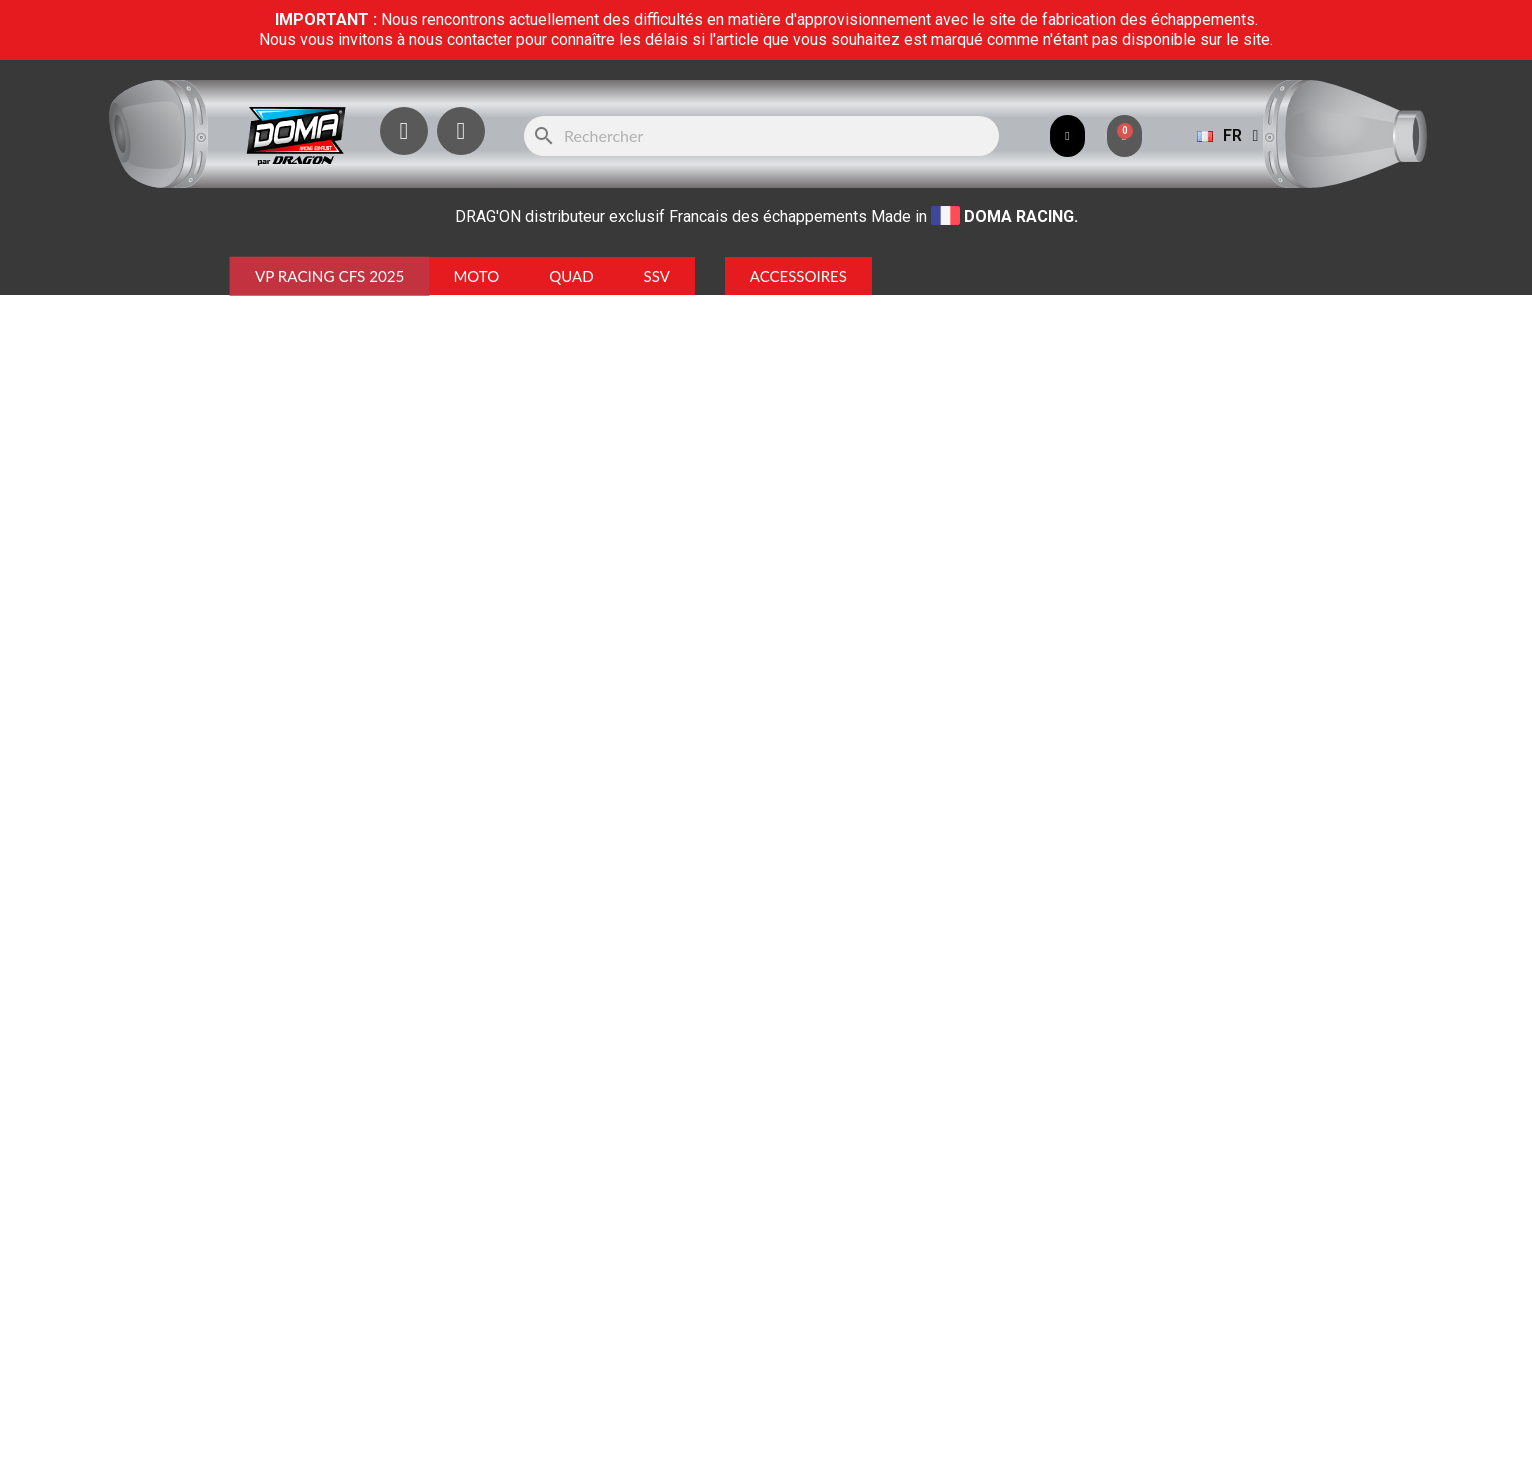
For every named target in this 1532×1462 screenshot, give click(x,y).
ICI (928, 1216)
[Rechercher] (761, 136)
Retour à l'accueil (766, 457)
